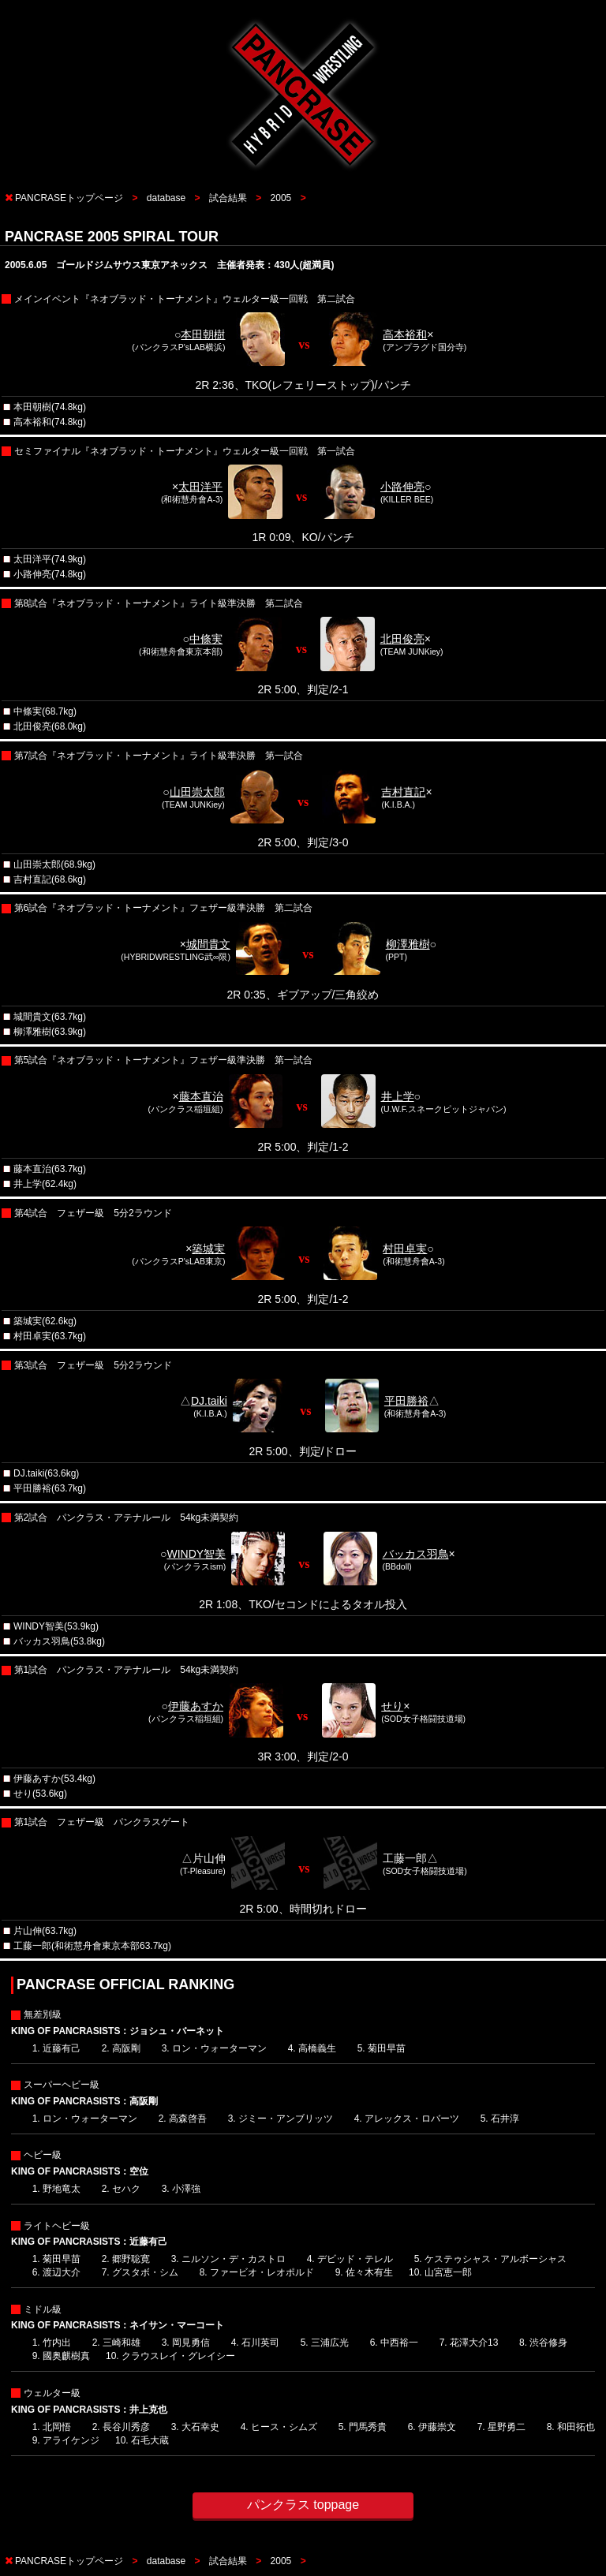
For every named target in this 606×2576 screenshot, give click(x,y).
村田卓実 (405, 1248)
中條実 (206, 639)
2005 (281, 197)
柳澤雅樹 (408, 944)
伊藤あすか (195, 1706)
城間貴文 (208, 944)
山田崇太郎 (197, 792)
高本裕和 (405, 334)
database (166, 197)
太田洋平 (200, 486)
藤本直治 (201, 1096)
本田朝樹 (203, 334)
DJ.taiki (209, 1400)
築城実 (208, 1248)
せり (392, 1706)
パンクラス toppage (303, 2504)
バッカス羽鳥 (416, 1553)
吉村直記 (403, 792)
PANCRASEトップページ (69, 197)
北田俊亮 (402, 639)
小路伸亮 (402, 486)
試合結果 (228, 197)
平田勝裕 (406, 1400)
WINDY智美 (196, 1553)
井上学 (397, 1096)
